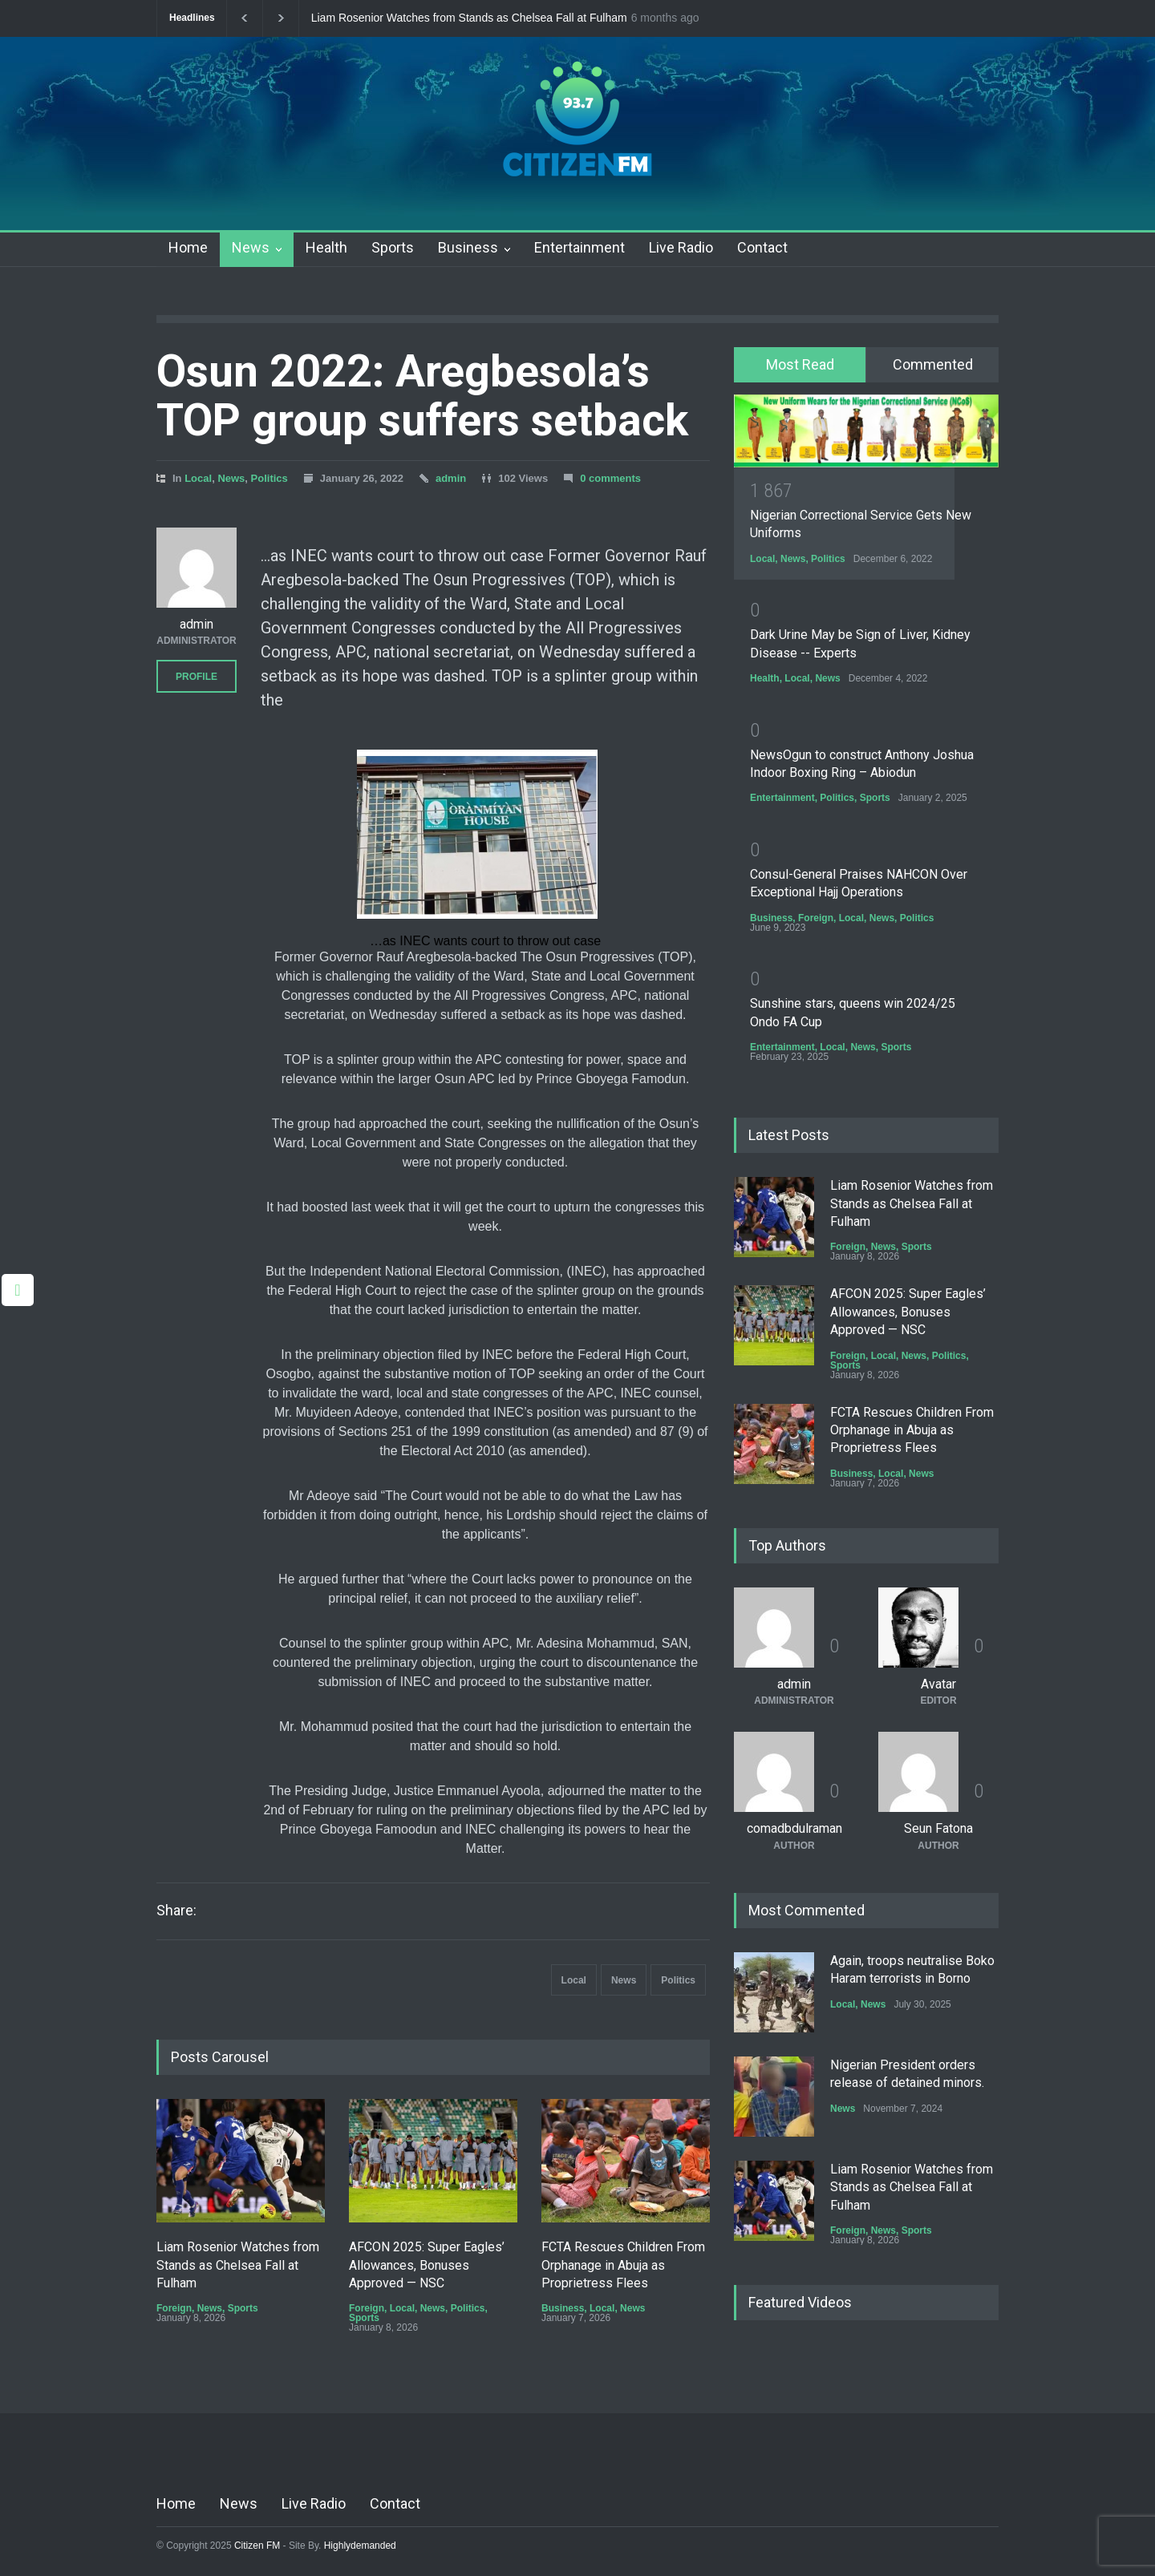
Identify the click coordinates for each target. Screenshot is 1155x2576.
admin (451, 478)
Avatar (938, 1684)
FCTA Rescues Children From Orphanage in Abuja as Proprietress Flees (623, 2265)
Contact (762, 247)
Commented (933, 364)
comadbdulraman (794, 1828)
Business (468, 247)
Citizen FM (257, 2545)
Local (198, 478)
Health (326, 247)
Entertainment (579, 247)
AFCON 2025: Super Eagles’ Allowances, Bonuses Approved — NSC (427, 2265)
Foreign (174, 2308)
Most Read (800, 364)
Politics (269, 478)
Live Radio (681, 247)
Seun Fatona (938, 1828)
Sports (392, 247)
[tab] (800, 364)
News (251, 247)
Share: (176, 1910)
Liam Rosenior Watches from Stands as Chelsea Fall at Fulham (469, 18)
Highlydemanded (360, 2545)
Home (188, 247)
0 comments (610, 478)
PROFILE (196, 676)
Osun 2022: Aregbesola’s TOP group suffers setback (422, 396)
